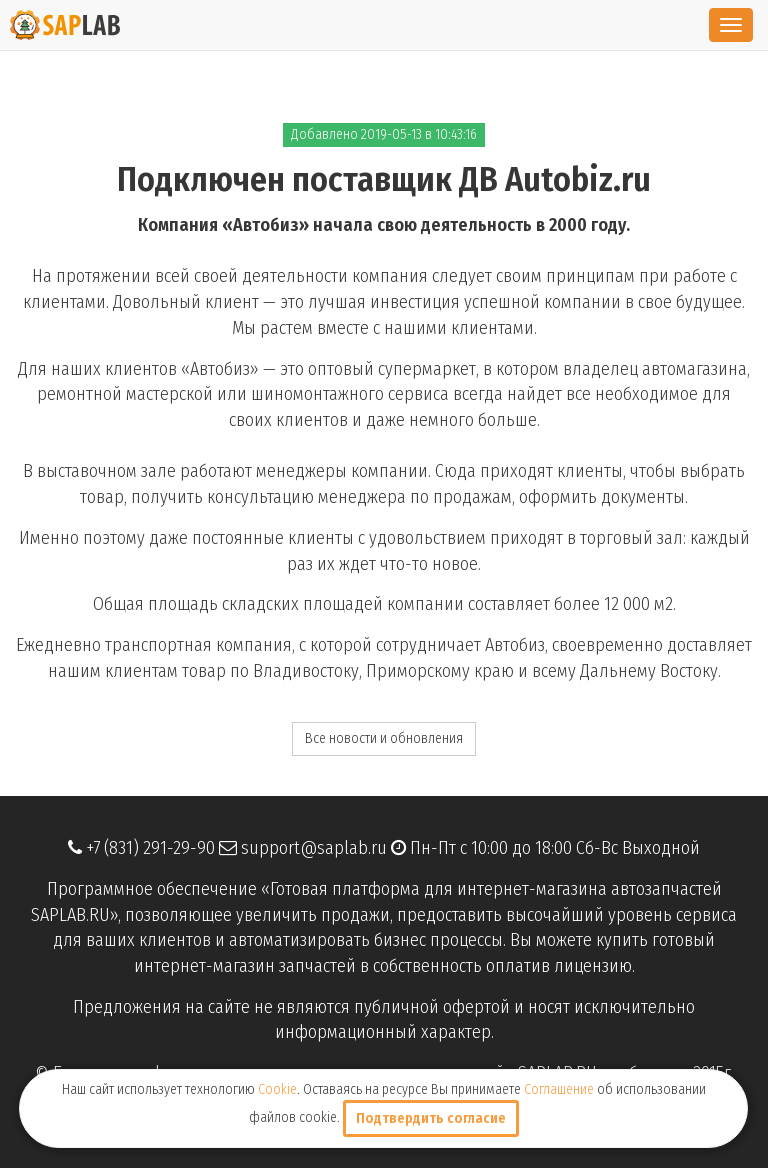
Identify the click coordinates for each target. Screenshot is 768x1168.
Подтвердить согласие (431, 1118)
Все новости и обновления (384, 738)
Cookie (277, 1089)
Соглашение (559, 1089)
